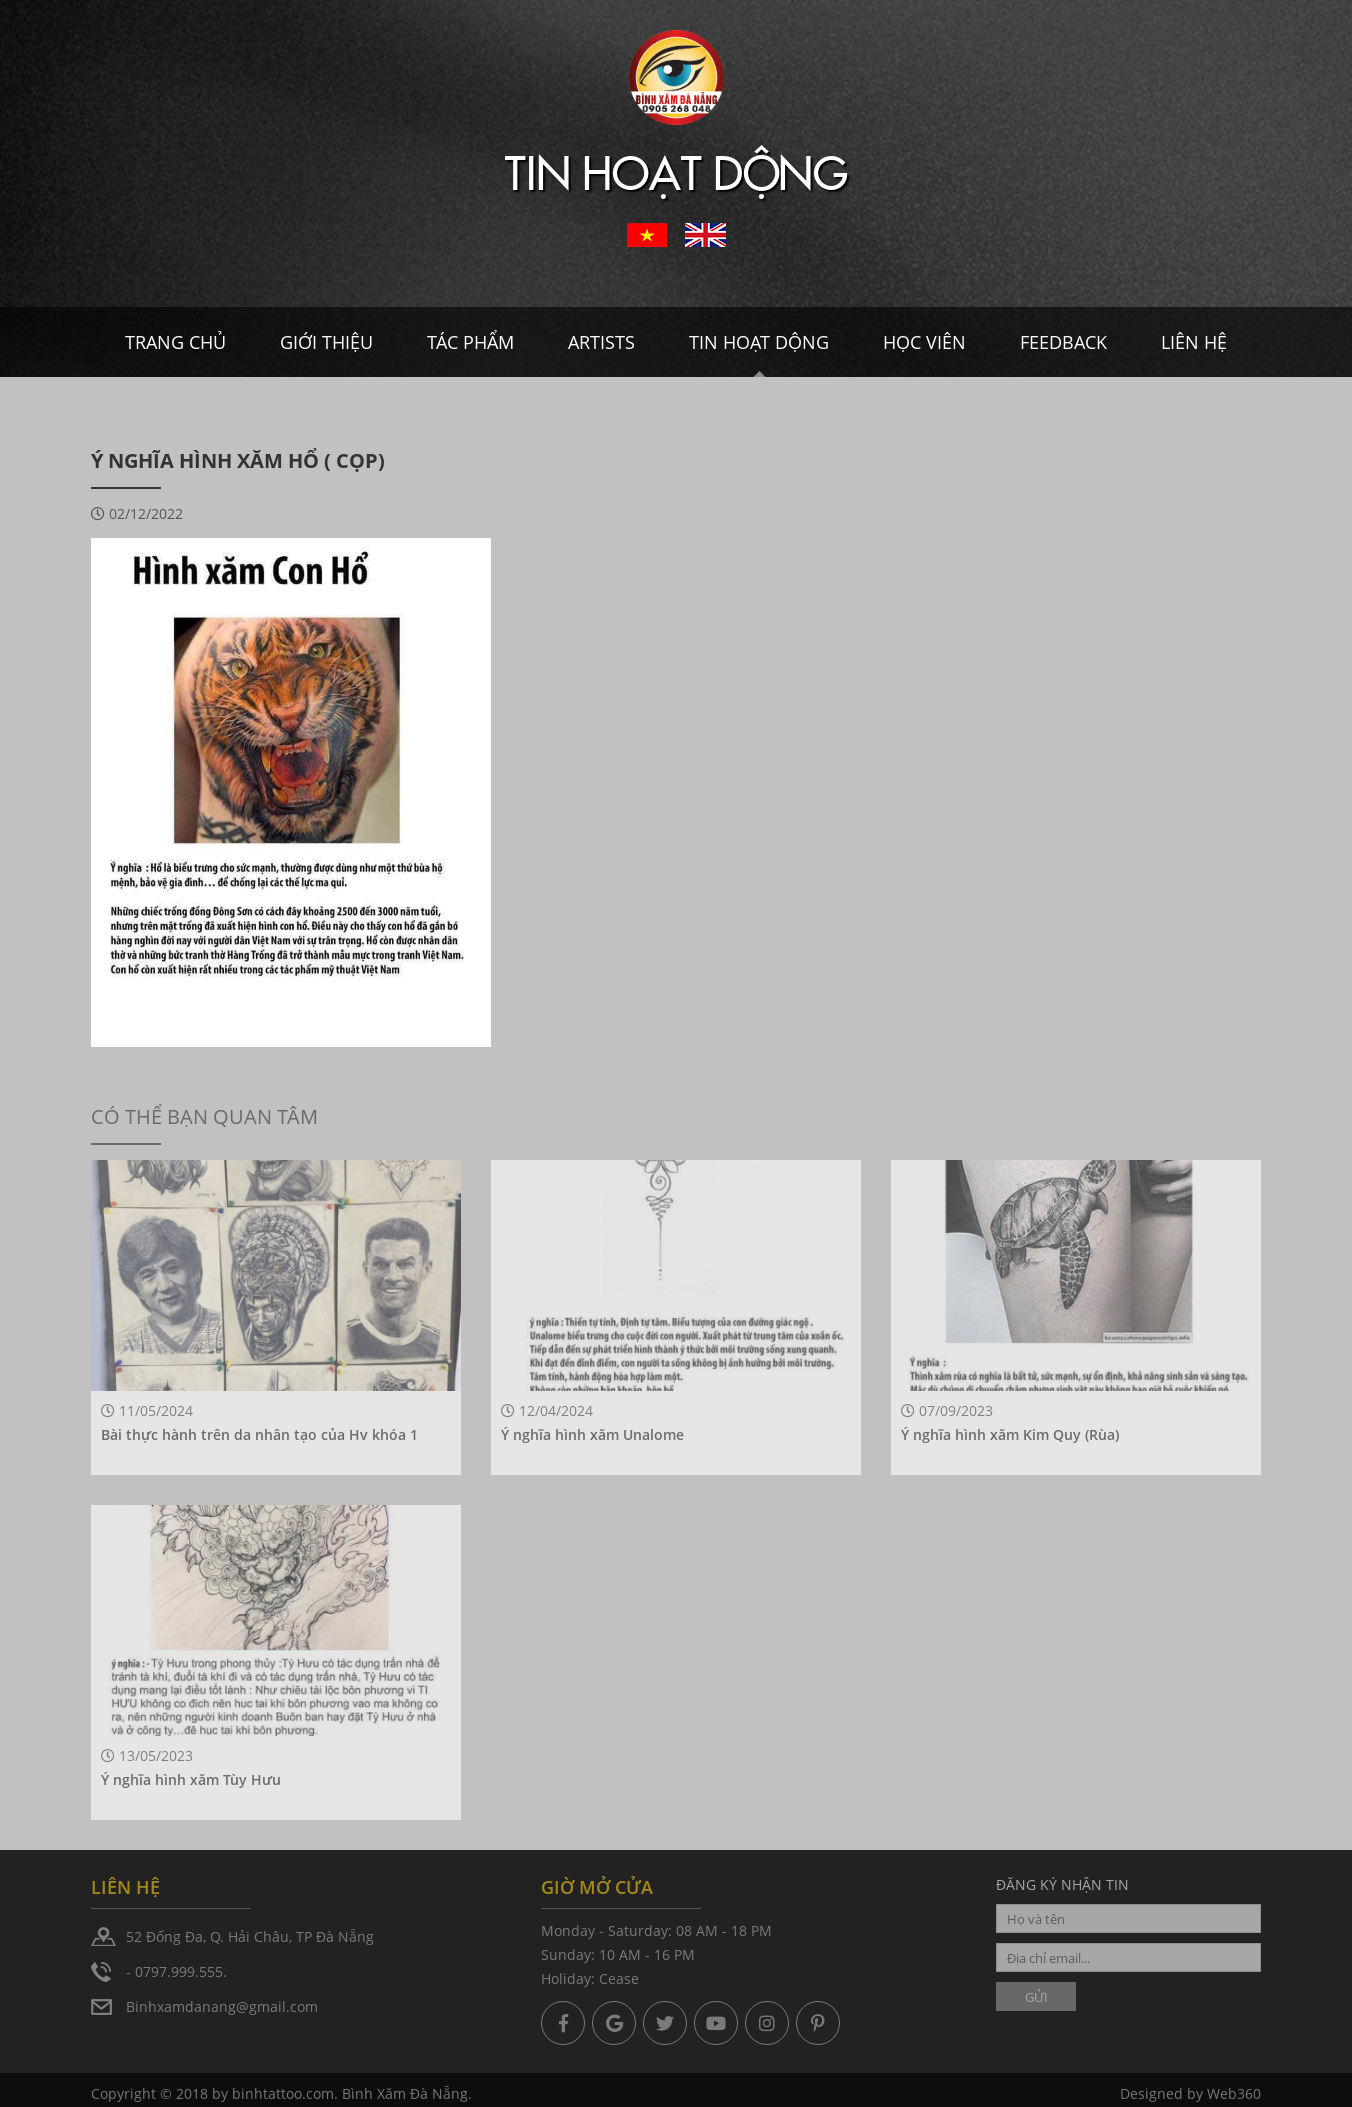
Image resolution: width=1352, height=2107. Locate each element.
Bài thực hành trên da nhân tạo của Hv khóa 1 (259, 1434)
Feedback (1063, 342)
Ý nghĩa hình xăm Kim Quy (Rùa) (1010, 1434)
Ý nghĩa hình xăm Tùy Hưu (191, 1779)
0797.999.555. (181, 1971)
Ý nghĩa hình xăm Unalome (592, 1434)
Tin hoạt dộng (759, 342)
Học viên (924, 342)
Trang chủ (175, 342)
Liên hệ (1194, 342)
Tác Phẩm (470, 342)
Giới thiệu (326, 342)
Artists (601, 342)
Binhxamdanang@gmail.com (222, 2006)
